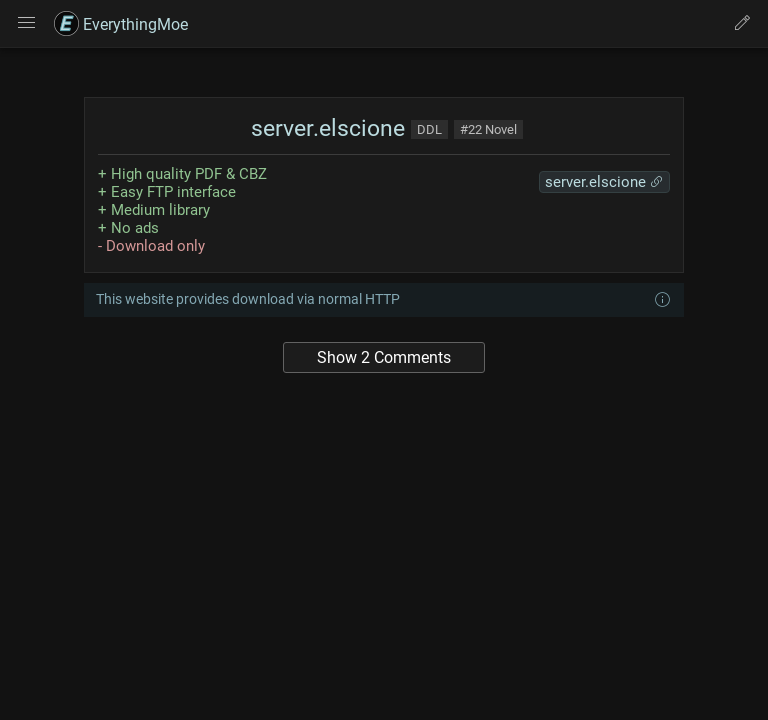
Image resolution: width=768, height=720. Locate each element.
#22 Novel (488, 129)
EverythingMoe (121, 24)
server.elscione (325, 128)
